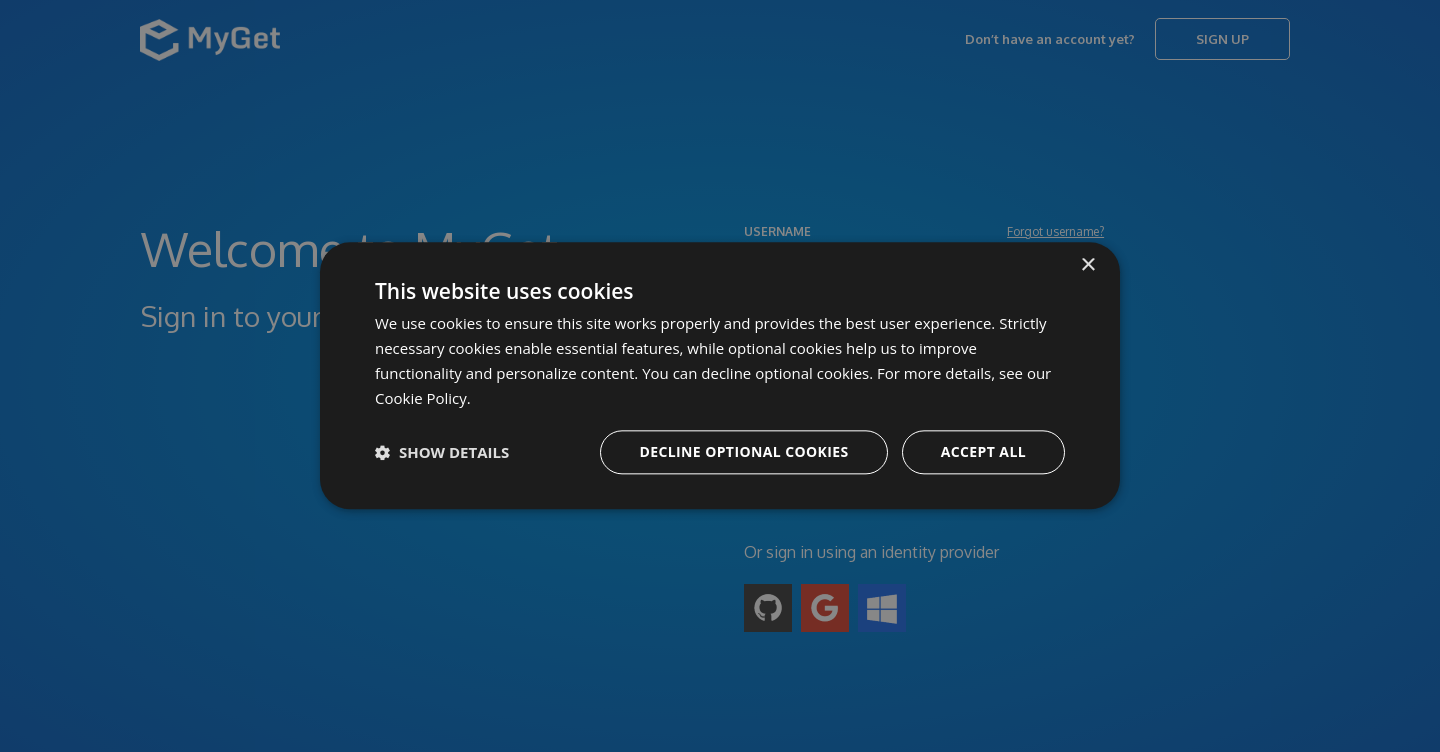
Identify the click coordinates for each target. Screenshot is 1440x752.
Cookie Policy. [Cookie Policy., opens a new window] (423, 398)
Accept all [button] (983, 452)
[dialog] (720, 376)
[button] (442, 453)
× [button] (1087, 265)
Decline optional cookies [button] (743, 452)
